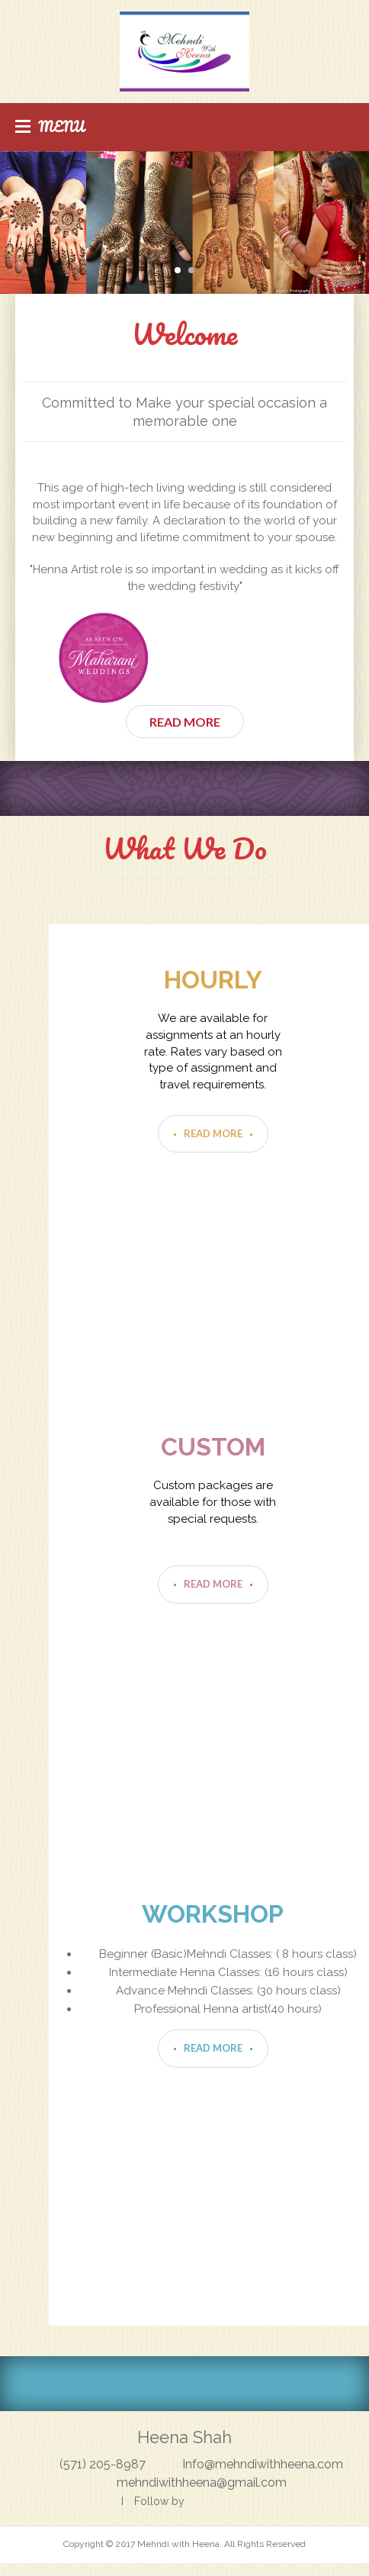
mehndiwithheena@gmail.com (202, 2482)
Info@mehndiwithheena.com (262, 2464)
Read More (184, 721)
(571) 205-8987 (102, 2464)
